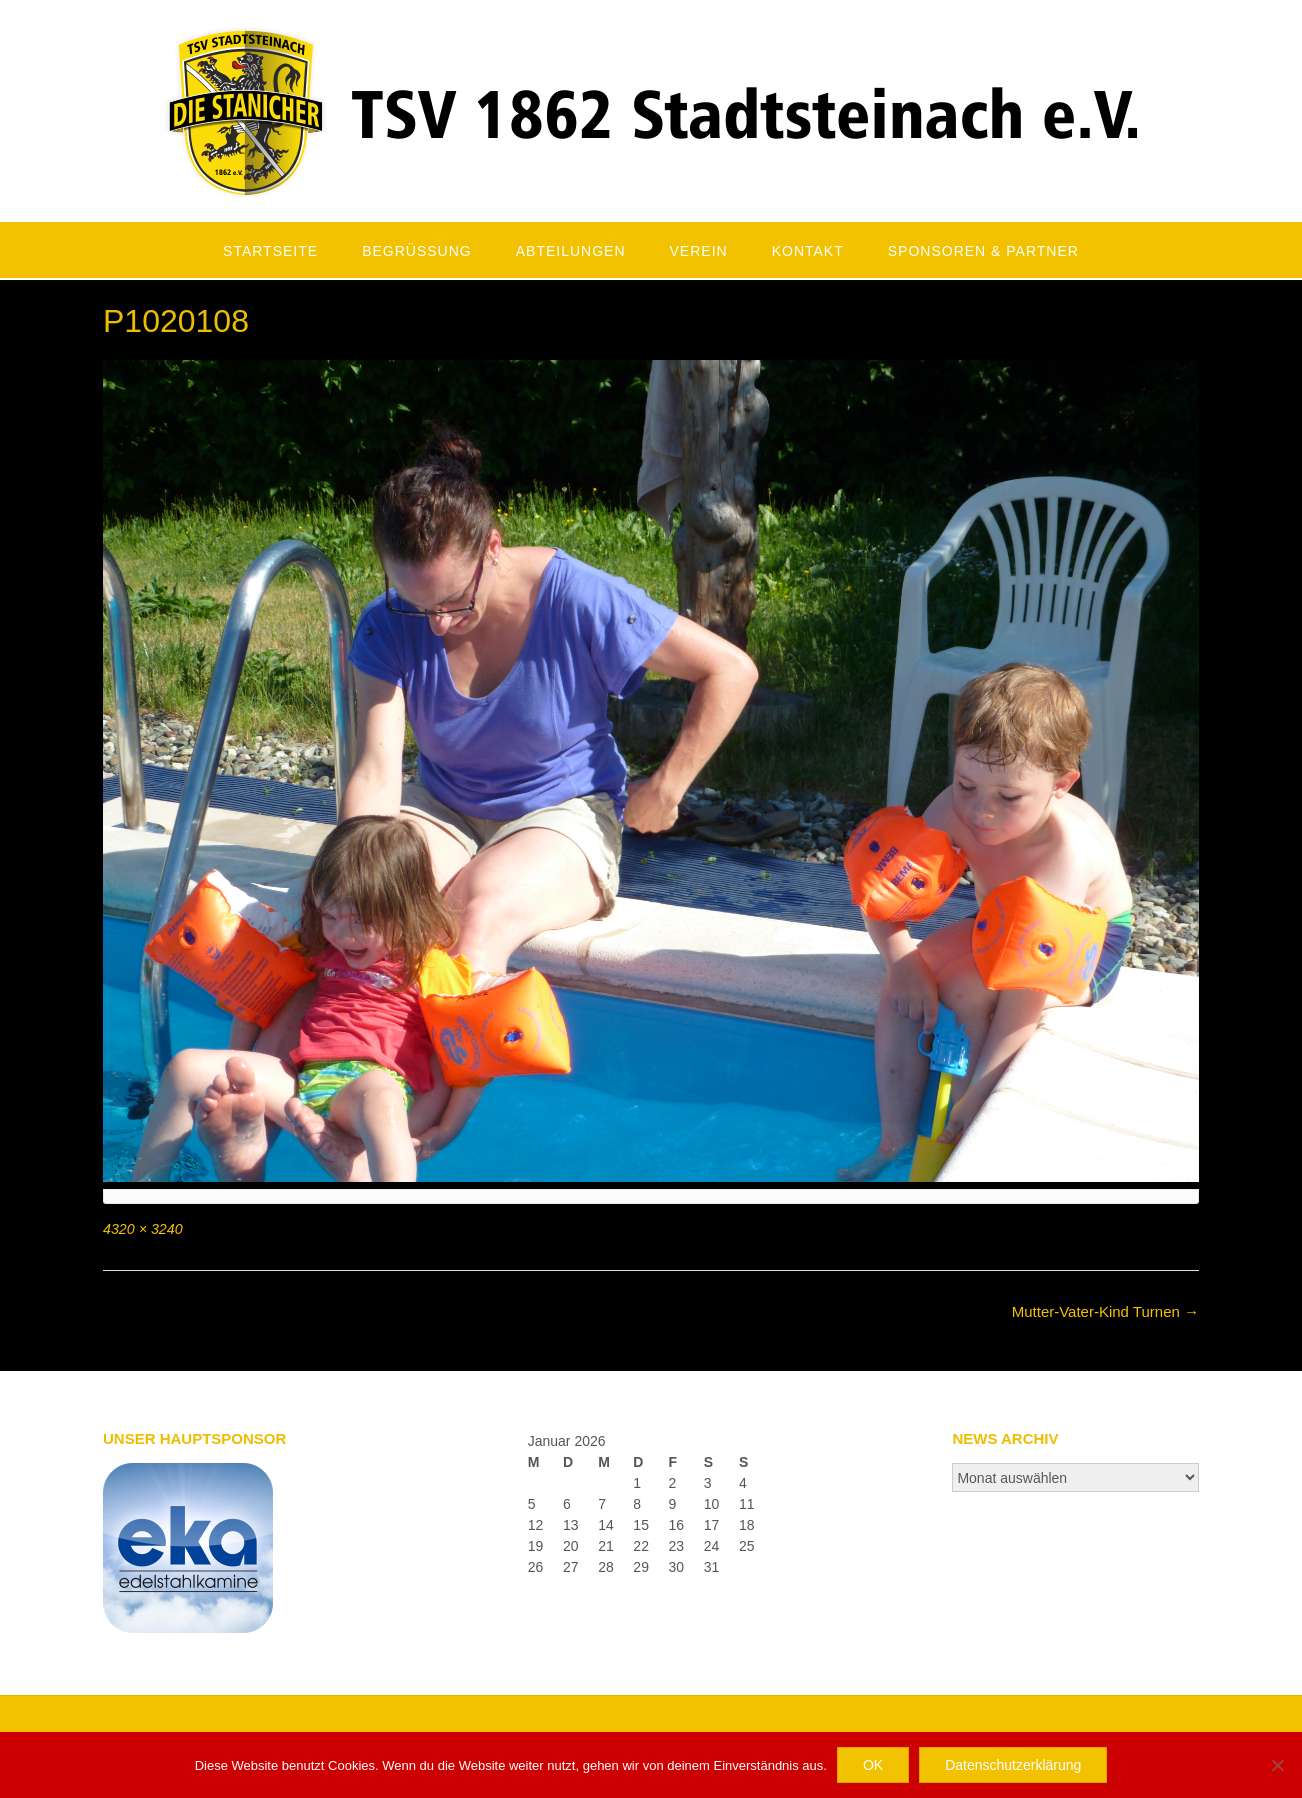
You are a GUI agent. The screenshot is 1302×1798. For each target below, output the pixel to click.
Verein (699, 251)
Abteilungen (571, 251)
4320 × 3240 (143, 1229)
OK (873, 1765)
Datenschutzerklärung (1013, 1765)
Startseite (270, 251)
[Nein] (1277, 1765)
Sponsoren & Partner (983, 251)
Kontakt (808, 251)
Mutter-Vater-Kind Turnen (1105, 1311)
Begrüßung (417, 251)
